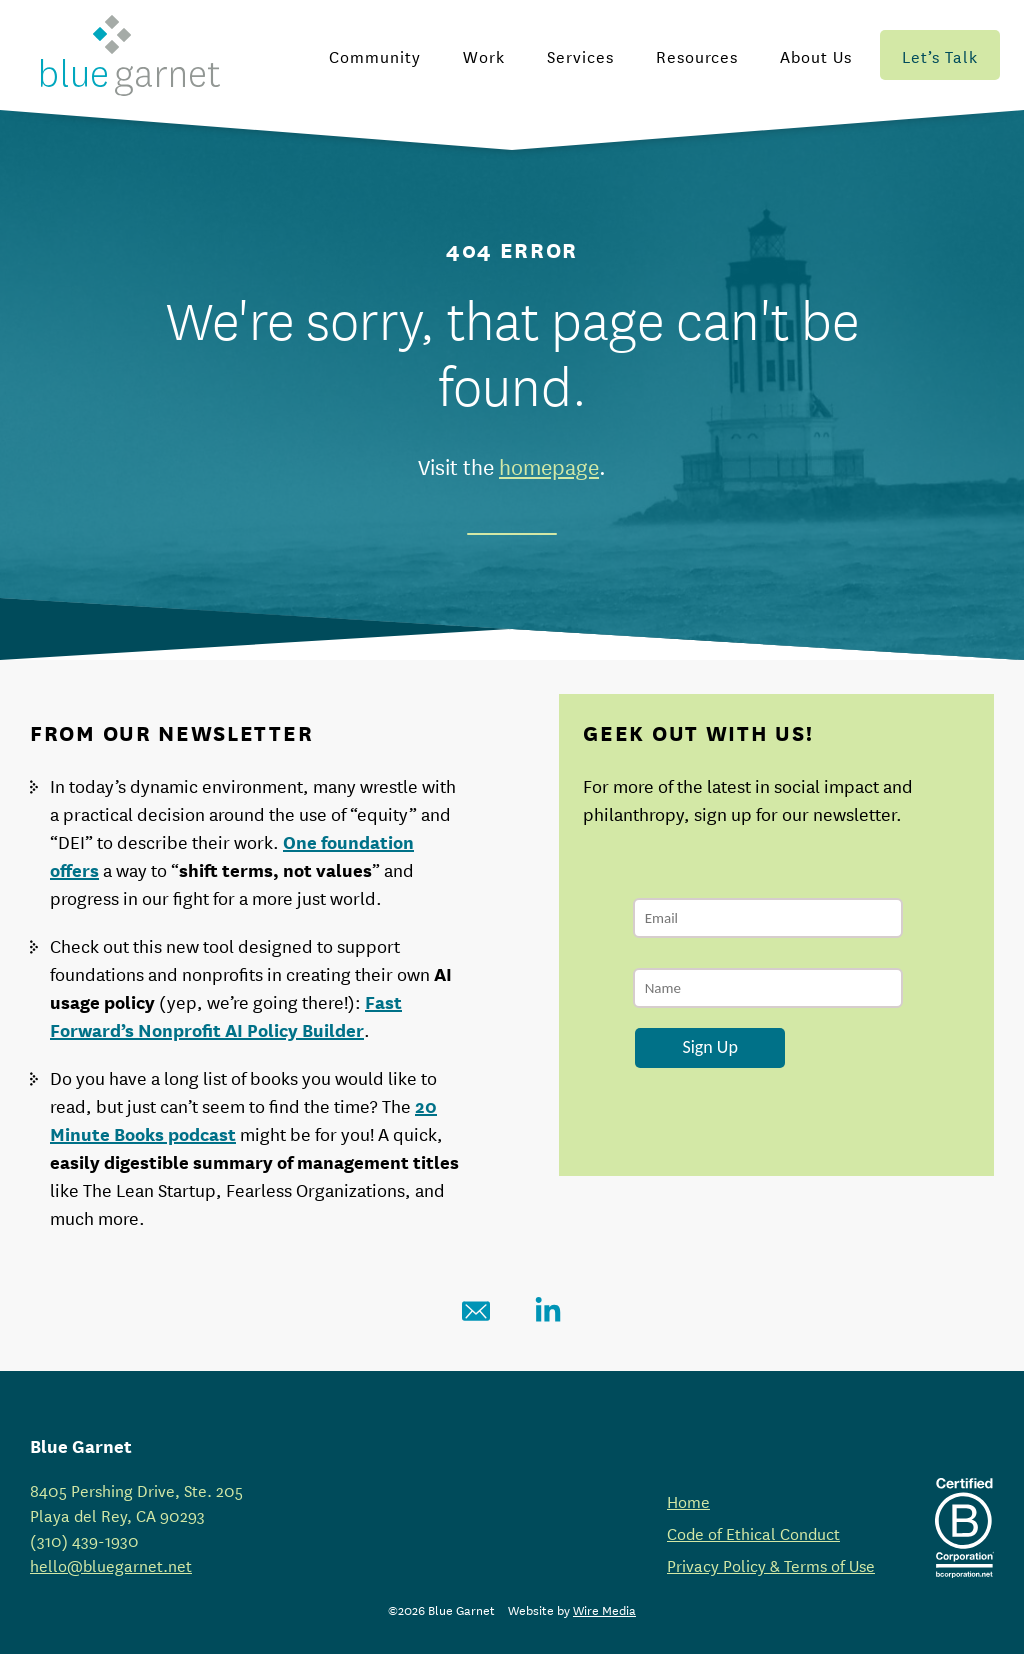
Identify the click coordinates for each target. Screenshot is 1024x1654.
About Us (816, 55)
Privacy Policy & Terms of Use (771, 1564)
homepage (549, 466)
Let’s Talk (940, 55)
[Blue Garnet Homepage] (130, 55)
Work (484, 55)
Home (688, 1500)
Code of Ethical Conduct (753, 1532)
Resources (697, 55)
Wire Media (604, 1609)
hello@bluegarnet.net (111, 1564)
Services (580, 55)
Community (375, 55)
